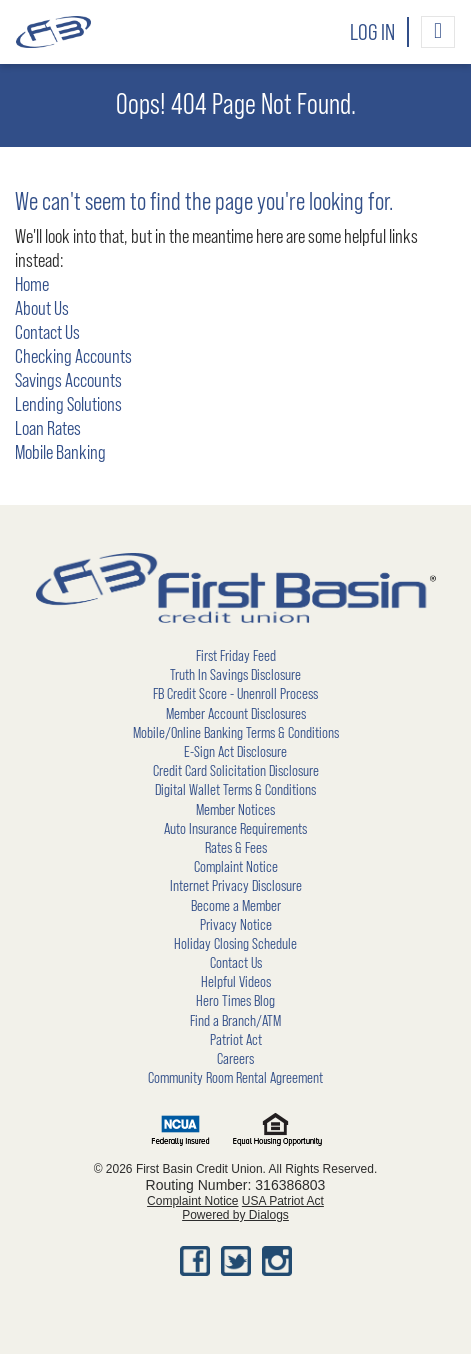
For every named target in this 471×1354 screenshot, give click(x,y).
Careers (235, 1059)
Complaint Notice (236, 867)
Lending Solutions (68, 405)
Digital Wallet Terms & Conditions (235, 790)
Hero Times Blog (235, 1001)
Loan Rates (48, 429)
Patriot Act (236, 1040)
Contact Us (47, 333)
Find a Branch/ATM (235, 1021)
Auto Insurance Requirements (235, 829)
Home (32, 285)
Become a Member (236, 906)
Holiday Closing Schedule (235, 944)
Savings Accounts (68, 381)
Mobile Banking (60, 453)
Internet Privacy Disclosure (236, 886)
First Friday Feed (236, 656)
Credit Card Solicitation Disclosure (236, 771)
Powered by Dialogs (235, 1215)
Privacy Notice (236, 925)
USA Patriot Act (283, 1201)
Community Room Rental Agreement (235, 1078)
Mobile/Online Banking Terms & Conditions (236, 733)
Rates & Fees (236, 848)
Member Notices (235, 810)
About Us (42, 309)
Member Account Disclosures (236, 714)
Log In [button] (372, 33)
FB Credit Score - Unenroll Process (235, 694)
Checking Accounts (73, 357)
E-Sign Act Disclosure (235, 752)
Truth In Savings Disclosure (235, 675)
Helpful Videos (236, 982)
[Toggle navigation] (438, 32)
